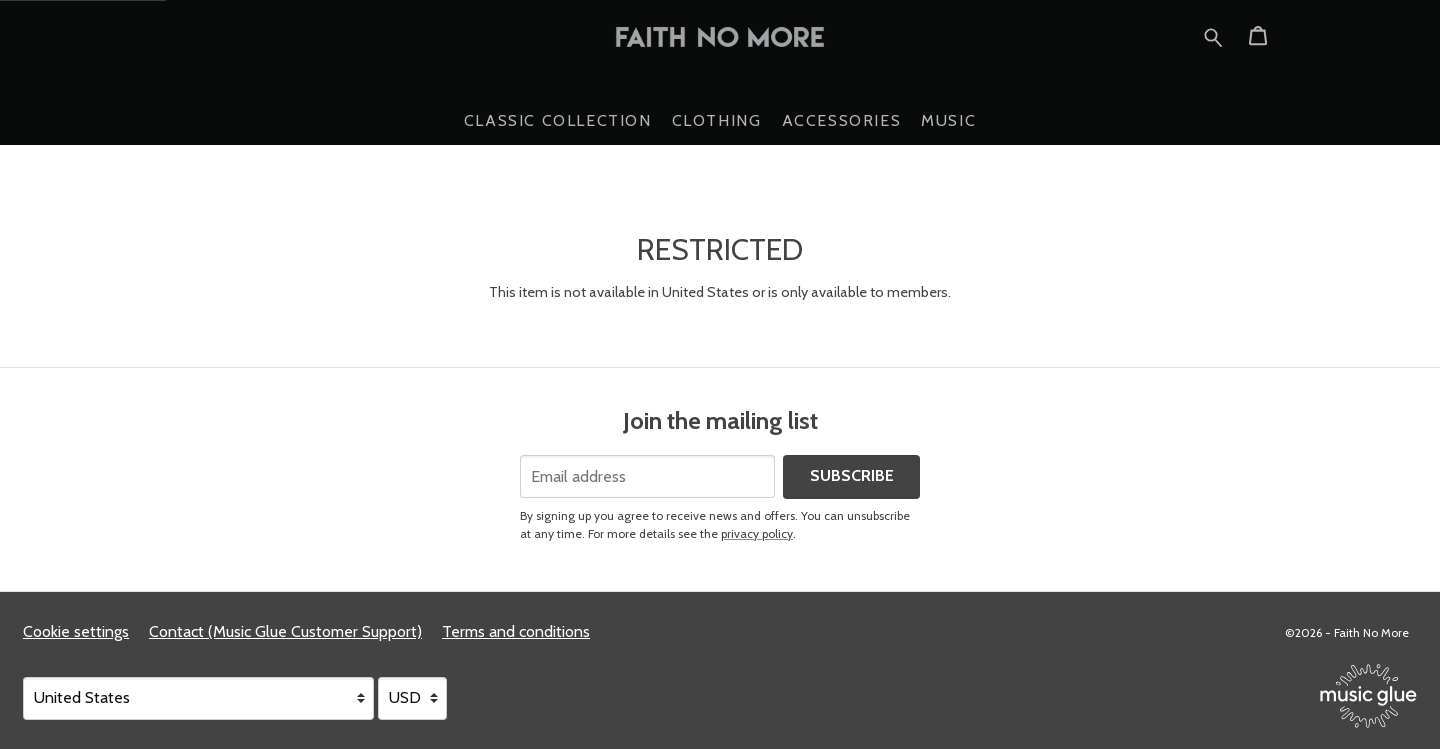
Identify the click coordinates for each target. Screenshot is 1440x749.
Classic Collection (558, 120)
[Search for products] (1213, 35)
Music (948, 120)
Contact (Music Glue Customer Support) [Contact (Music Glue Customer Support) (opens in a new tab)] (285, 631)
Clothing (717, 120)
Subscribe (852, 475)
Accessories (842, 120)
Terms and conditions (516, 631)
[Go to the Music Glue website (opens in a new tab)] (1368, 696)
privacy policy (757, 533)
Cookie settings (76, 631)
